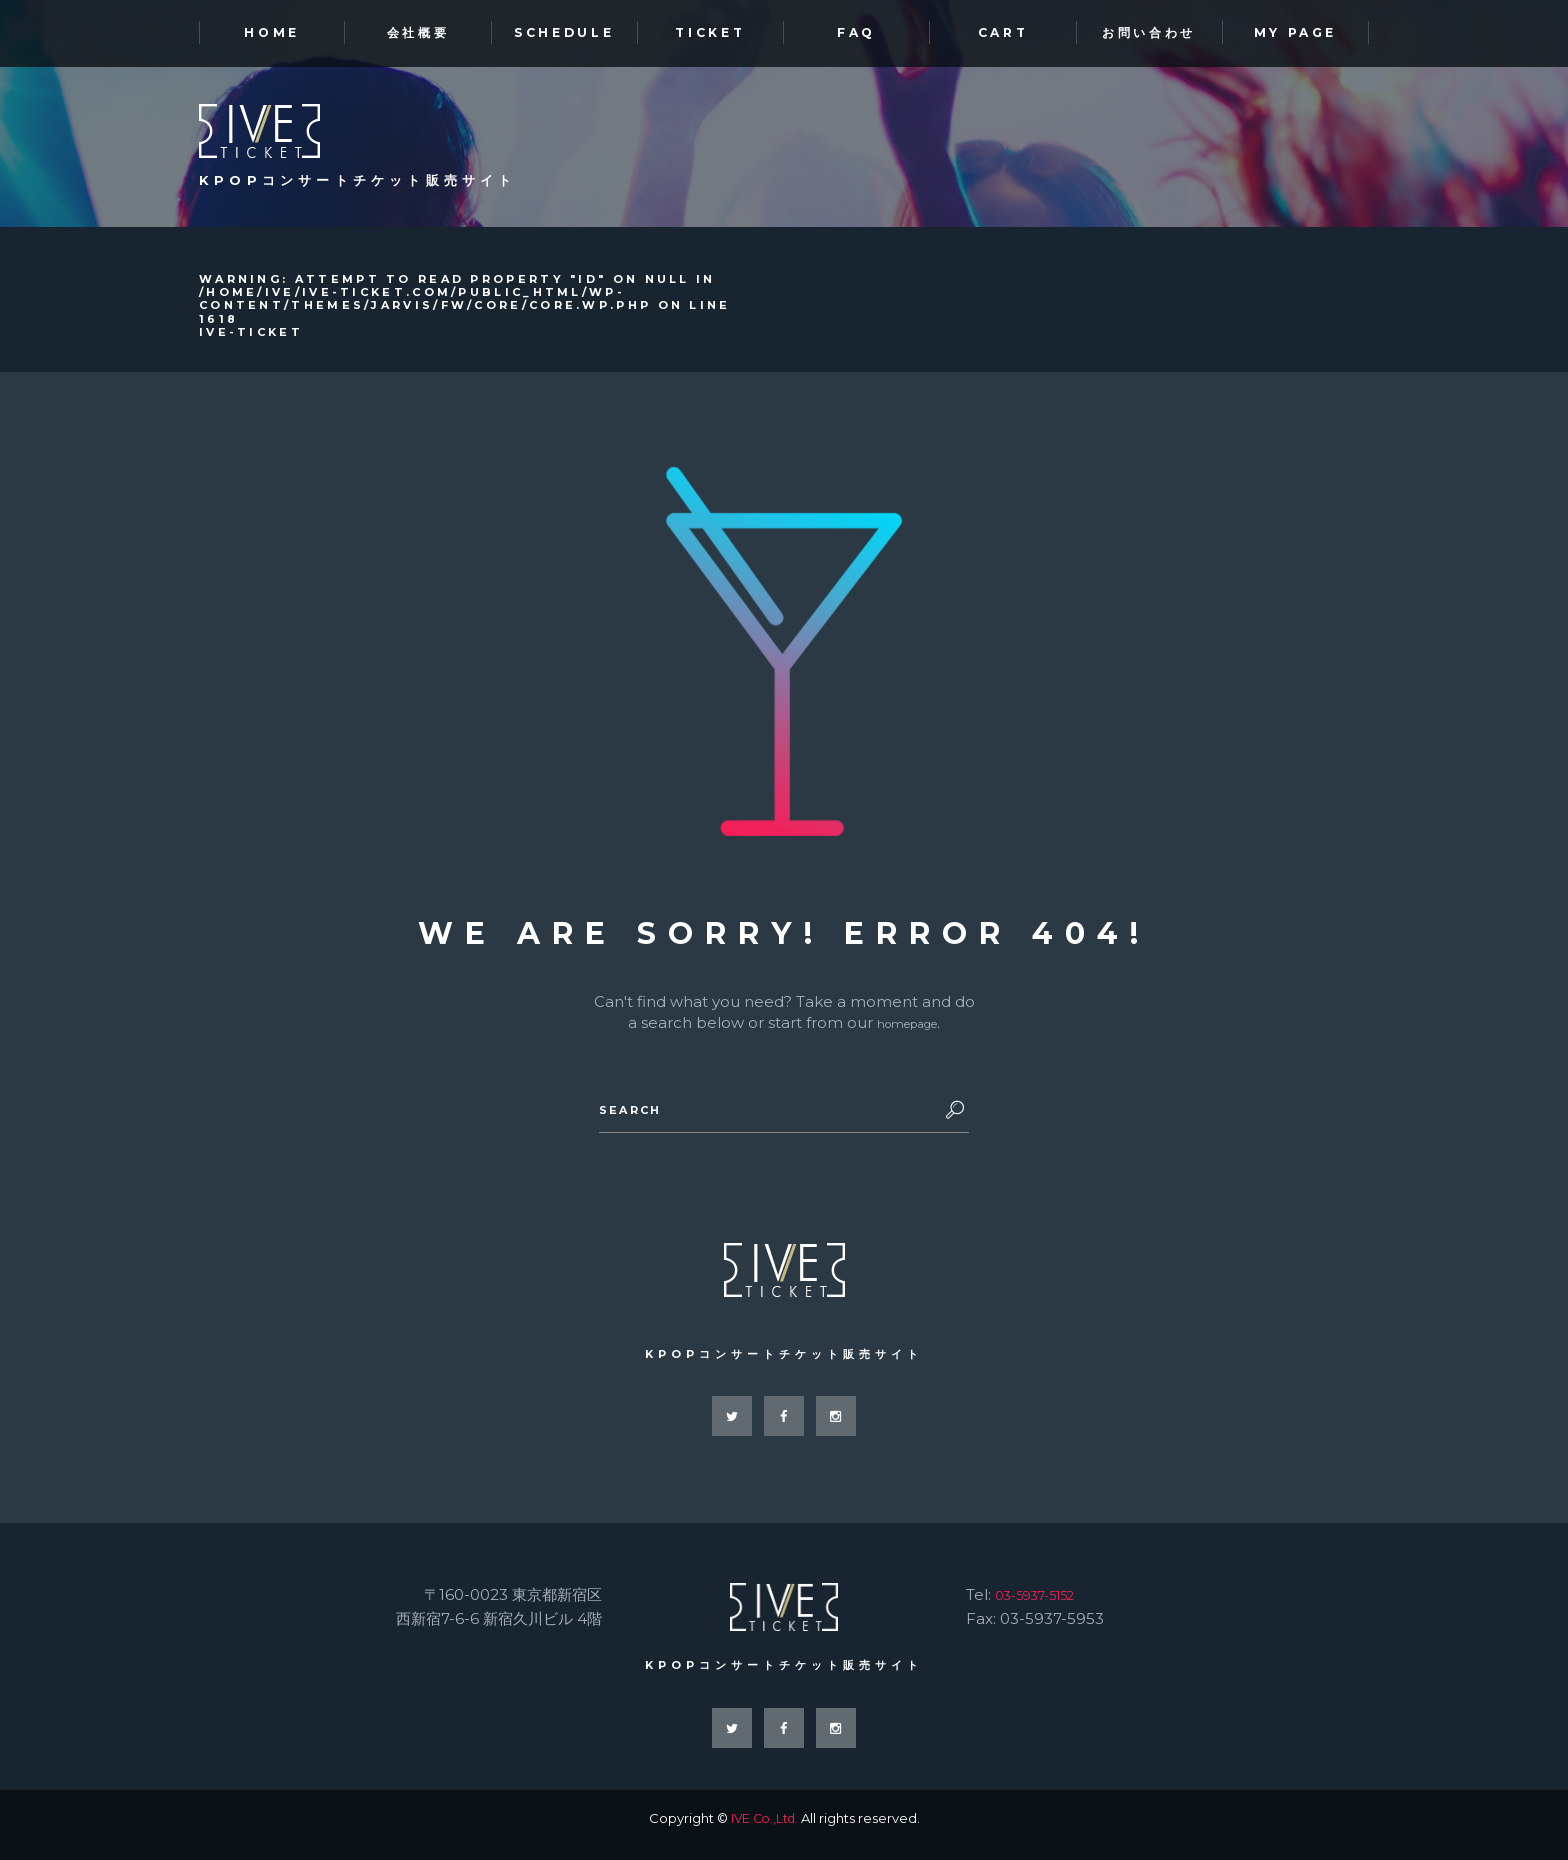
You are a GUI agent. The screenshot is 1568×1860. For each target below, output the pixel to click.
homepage (907, 1026)
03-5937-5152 (1045, 1604)
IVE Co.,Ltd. (764, 1831)
